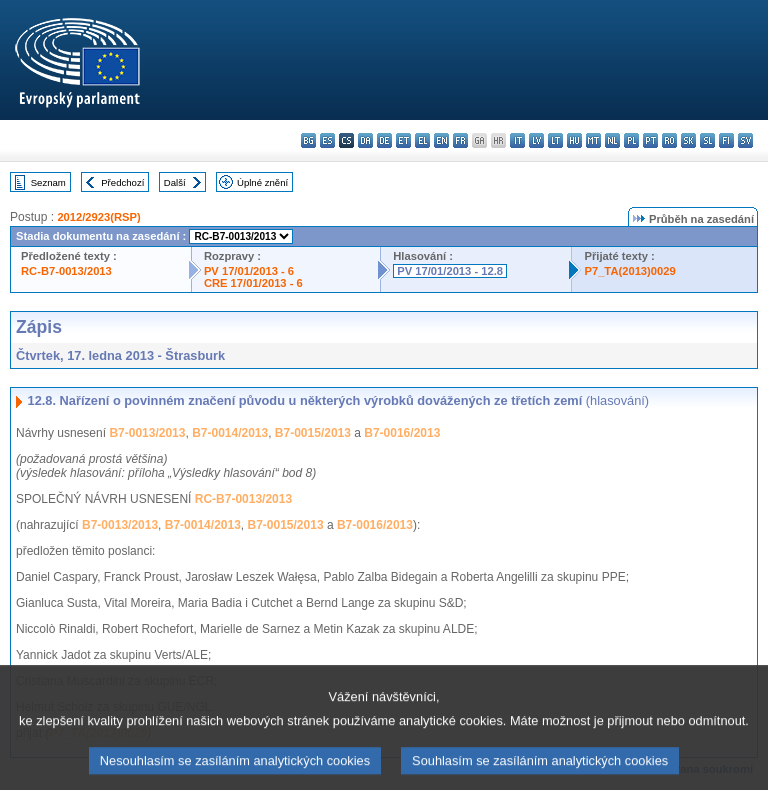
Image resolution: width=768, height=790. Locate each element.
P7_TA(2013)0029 (629, 271)
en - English (441, 140)
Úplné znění (262, 182)
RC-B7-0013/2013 (66, 271)
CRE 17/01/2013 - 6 (253, 283)
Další (175, 182)
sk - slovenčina (688, 140)
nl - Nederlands (612, 140)
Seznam (48, 182)
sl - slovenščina (707, 140)
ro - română (669, 140)
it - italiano (517, 140)
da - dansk (365, 140)
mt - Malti (593, 140)
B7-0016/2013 (402, 433)
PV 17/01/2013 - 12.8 (450, 271)
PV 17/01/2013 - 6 (249, 271)
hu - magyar (574, 140)
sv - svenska (745, 140)
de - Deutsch (384, 140)
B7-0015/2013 (313, 433)
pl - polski (631, 140)
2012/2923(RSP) (98, 217)
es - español (327, 140)
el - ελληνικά (422, 140)
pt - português (650, 140)
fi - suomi (726, 140)
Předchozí (122, 182)
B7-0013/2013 (147, 433)
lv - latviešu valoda (536, 140)
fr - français (460, 140)
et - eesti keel (403, 140)
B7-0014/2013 (230, 433)
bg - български (308, 140)
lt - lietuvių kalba (555, 140)
